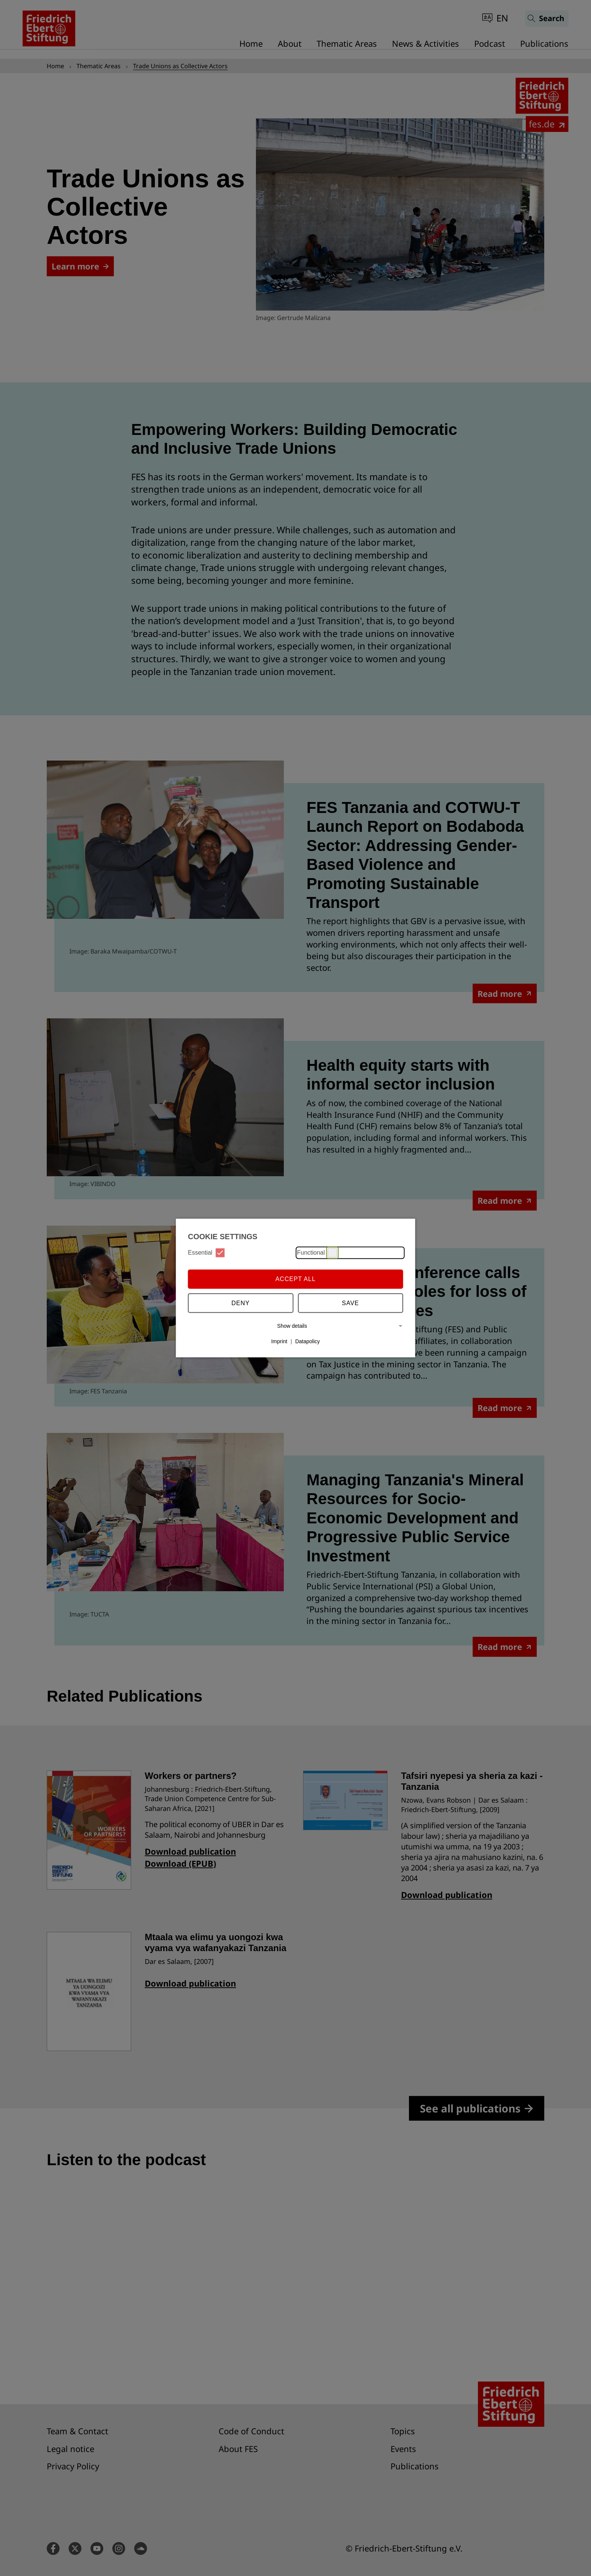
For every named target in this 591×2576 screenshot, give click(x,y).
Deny (240, 1303)
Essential (206, 1252)
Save (350, 1303)
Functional (317, 1252)
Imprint (279, 1341)
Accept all (296, 1279)
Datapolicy (307, 1341)
